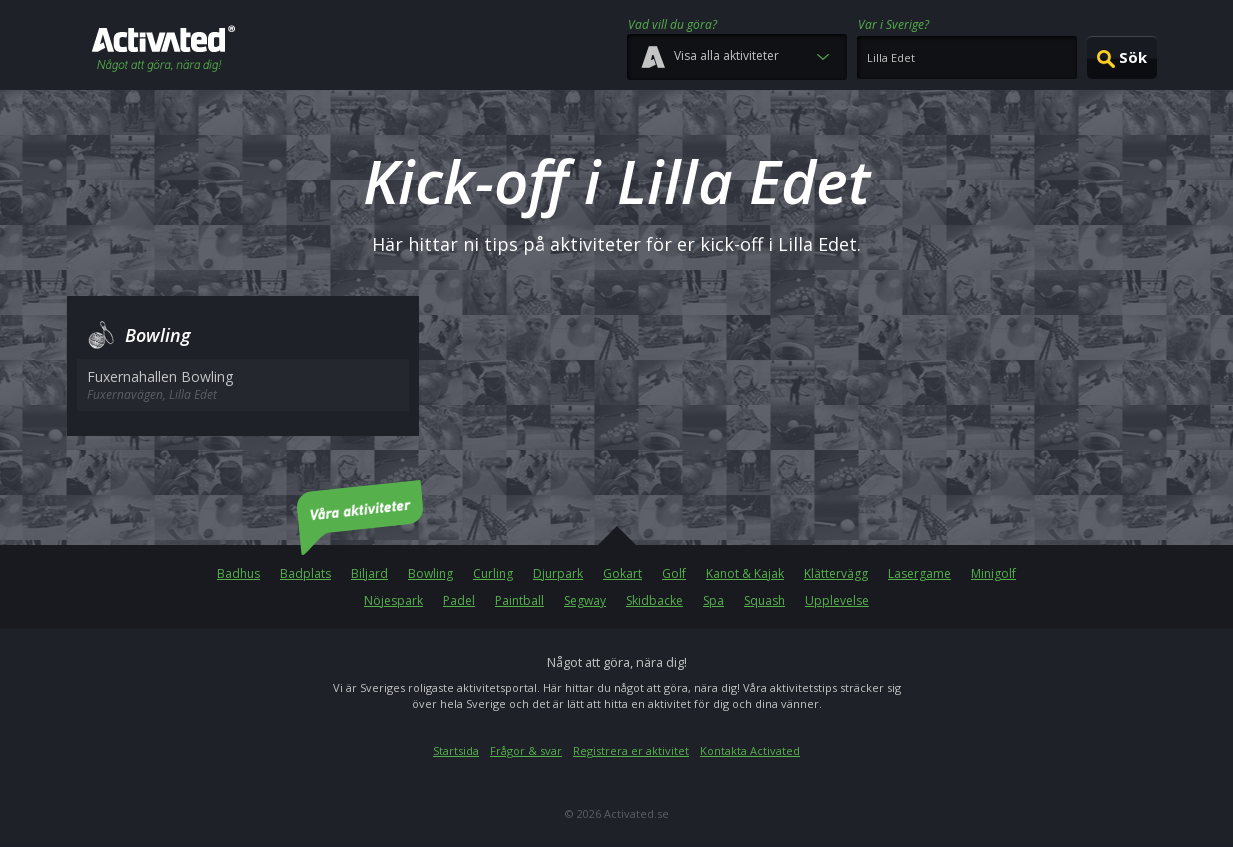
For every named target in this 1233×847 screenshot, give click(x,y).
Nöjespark (393, 600)
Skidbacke (654, 600)
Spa (713, 600)
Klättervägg (836, 573)
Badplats (305, 573)
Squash (764, 600)
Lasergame (919, 573)
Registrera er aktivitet (631, 750)
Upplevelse (837, 600)
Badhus (238, 573)
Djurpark (558, 573)
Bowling (430, 573)
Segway (585, 600)
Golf (674, 573)
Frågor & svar (526, 750)
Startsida (456, 750)
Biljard (369, 573)
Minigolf (993, 573)
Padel (459, 600)
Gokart (622, 573)
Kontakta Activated (750, 750)
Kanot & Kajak (745, 573)
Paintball (519, 600)
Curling (493, 573)
